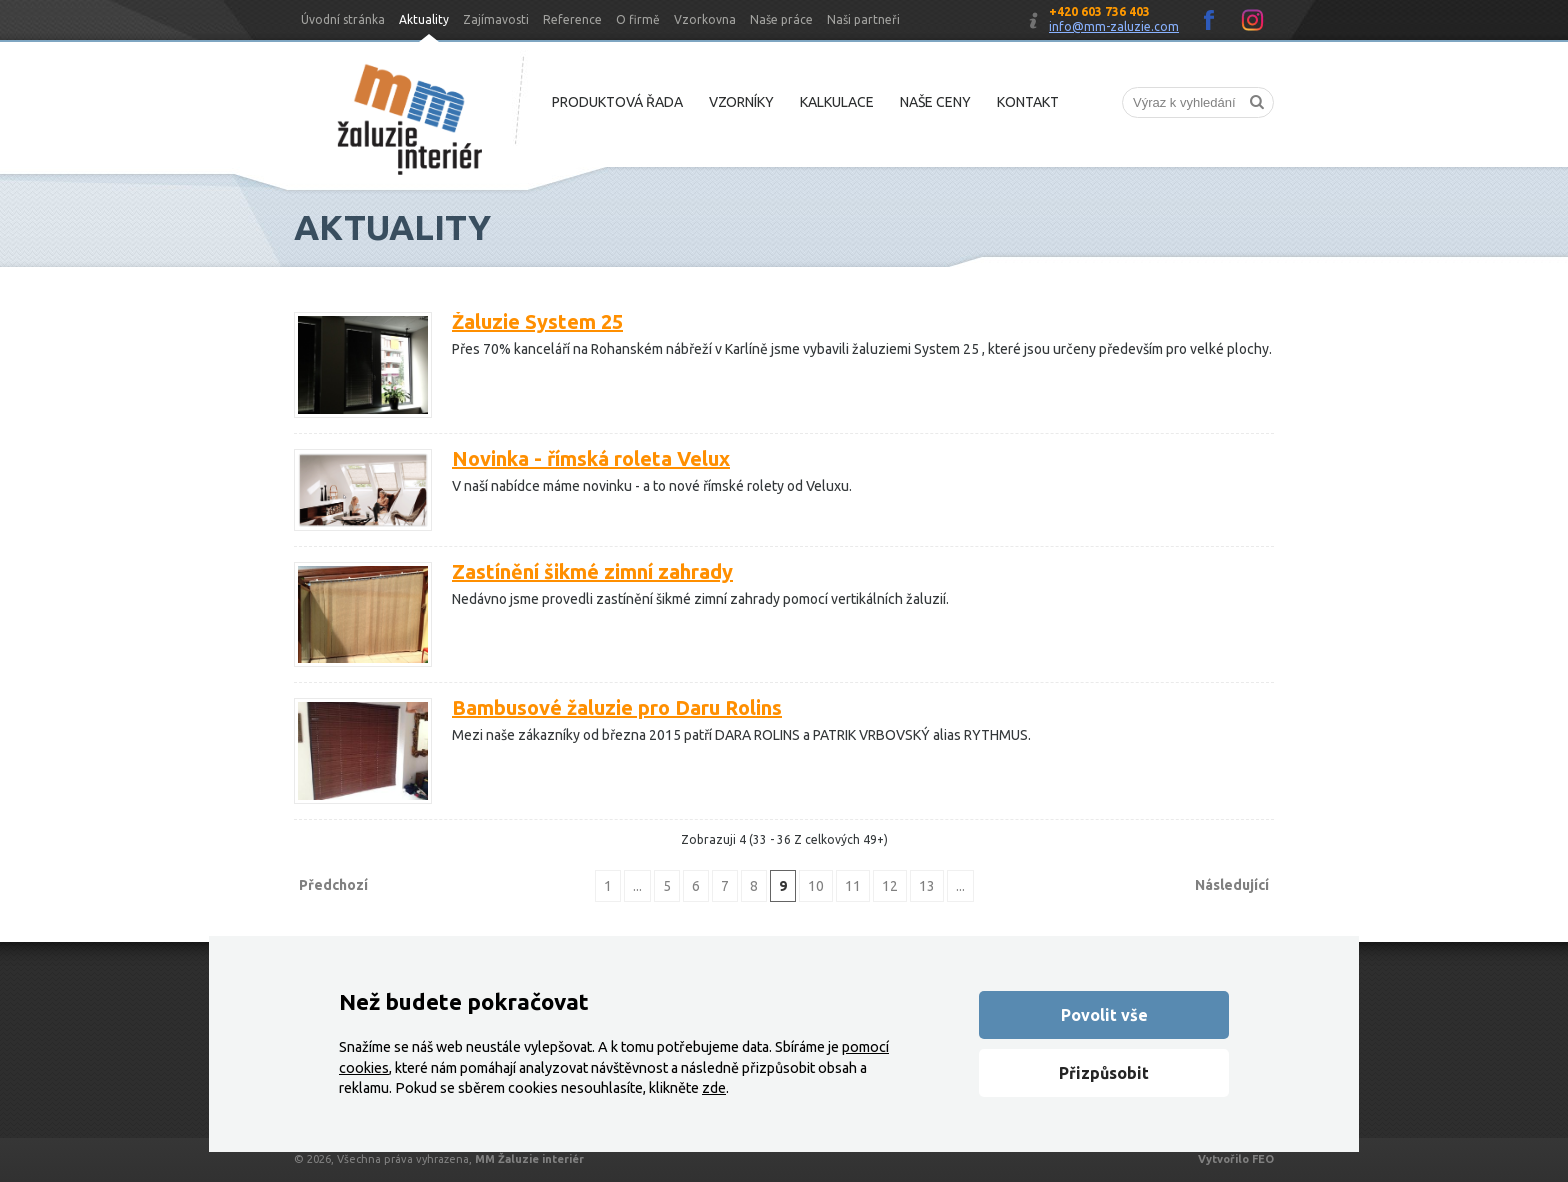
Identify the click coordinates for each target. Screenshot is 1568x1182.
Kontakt (1028, 102)
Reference (572, 19)
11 (853, 886)
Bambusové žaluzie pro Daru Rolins (617, 707)
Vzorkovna (705, 19)
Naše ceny (935, 102)
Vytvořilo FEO (1236, 1159)
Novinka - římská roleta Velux (591, 458)
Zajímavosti (496, 19)
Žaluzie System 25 (537, 321)
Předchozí (333, 885)
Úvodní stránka (343, 19)
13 (927, 886)
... (637, 886)
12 (890, 886)
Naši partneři (863, 19)
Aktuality (424, 19)
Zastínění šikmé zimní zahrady (592, 571)
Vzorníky (741, 102)
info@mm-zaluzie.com (1114, 26)
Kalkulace (837, 102)
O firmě (638, 19)
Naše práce (781, 19)
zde (714, 1088)
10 (816, 886)
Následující (1232, 885)
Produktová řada (617, 102)
